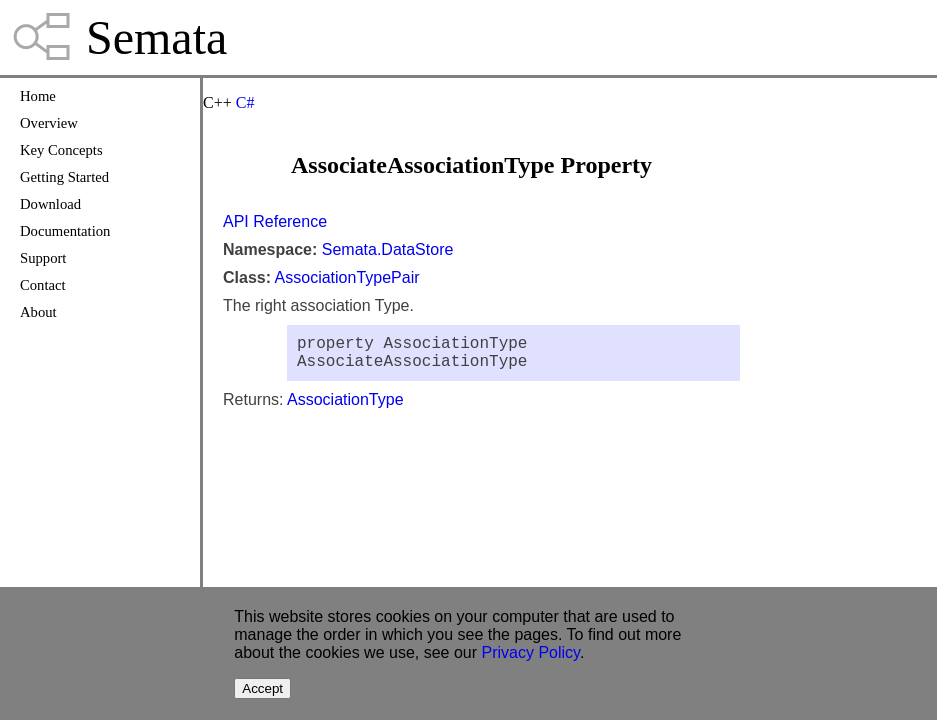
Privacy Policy (531, 652)
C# (245, 102)
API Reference (275, 221)
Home (38, 96)
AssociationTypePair (347, 277)
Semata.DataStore (388, 249)
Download (50, 204)
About (38, 312)
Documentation (65, 231)
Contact (43, 285)
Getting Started (64, 177)
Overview (49, 123)
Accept (262, 688)
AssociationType (345, 407)
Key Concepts (61, 150)
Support (43, 258)
